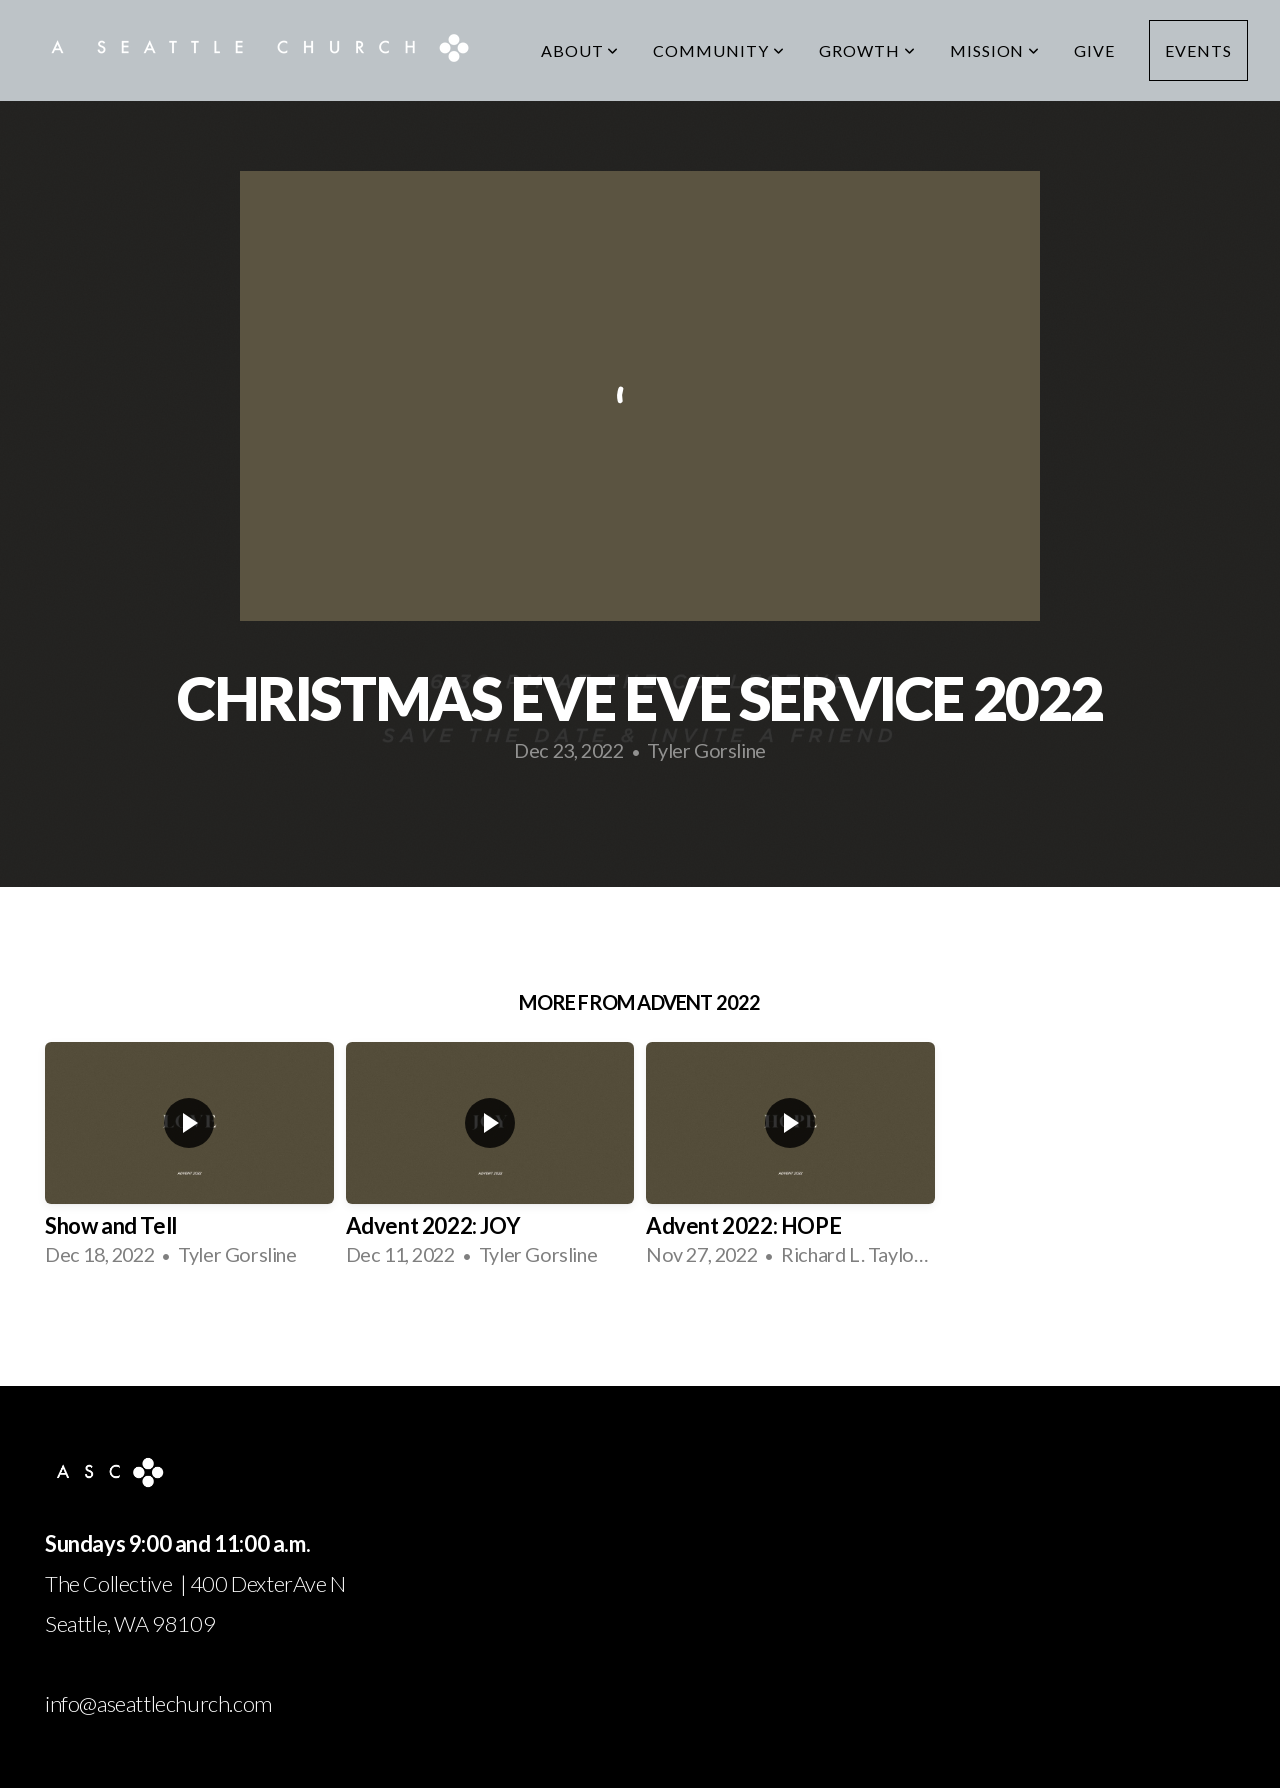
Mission (995, 50)
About (580, 50)
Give (1094, 50)
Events (1198, 50)
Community (719, 50)
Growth (867, 50)
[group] (189, 1162)
